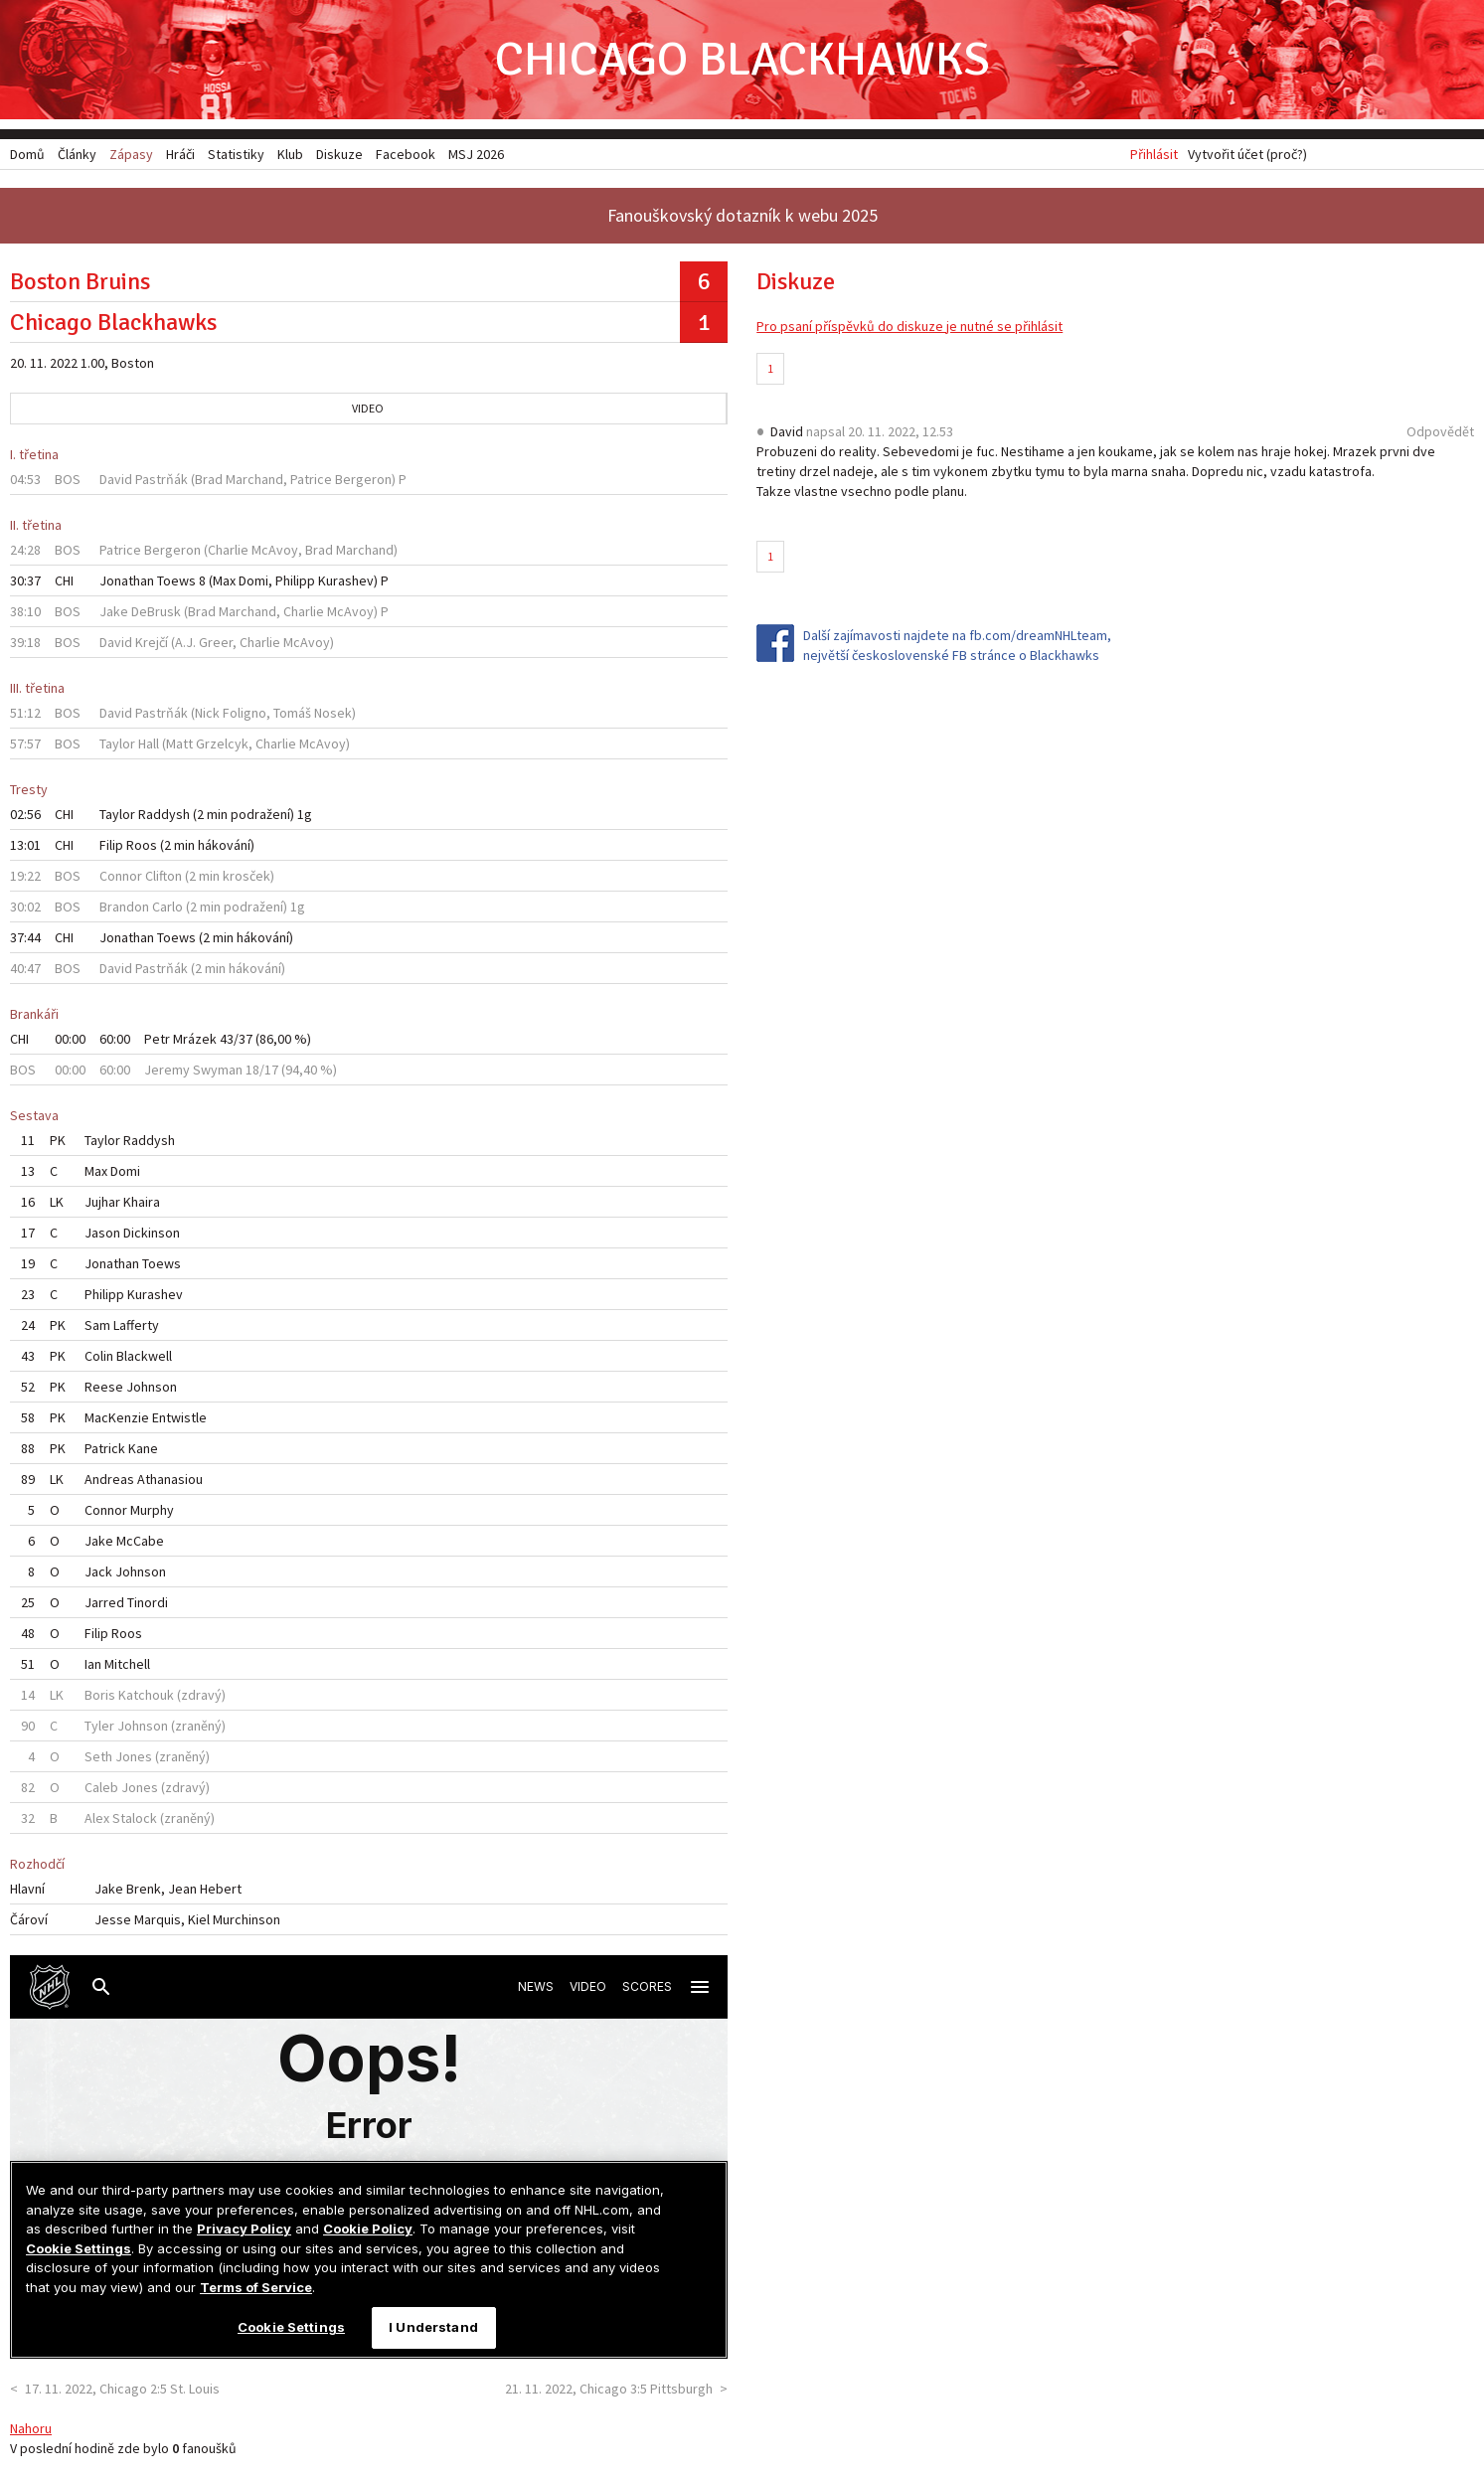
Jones (133, 1756)
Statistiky (236, 154)
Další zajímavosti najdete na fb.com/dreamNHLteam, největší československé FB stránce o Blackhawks (957, 645)
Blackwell (144, 1356)
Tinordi (147, 1602)
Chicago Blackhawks (742, 59)
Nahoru (31, 2428)
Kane (143, 1448)
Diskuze (339, 154)
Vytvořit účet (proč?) (1247, 154)
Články (77, 154)
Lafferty (136, 1325)
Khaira (141, 1202)
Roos (141, 845)
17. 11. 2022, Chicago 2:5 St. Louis (122, 2388)
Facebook (405, 154)
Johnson (151, 1387)
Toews (176, 580)
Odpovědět (1440, 431)
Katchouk (146, 1695)
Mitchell (127, 1664)
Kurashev (346, 580)
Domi (253, 580)
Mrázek (195, 1039)
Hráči (180, 154)
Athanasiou (170, 1479)
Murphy (152, 1510)
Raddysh (164, 814)
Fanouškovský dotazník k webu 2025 (742, 215)
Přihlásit (1154, 154)
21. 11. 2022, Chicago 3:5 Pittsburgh (609, 2388)
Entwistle (179, 1417)
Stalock (134, 1818)
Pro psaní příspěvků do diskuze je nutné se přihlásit (909, 326)
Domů (27, 154)
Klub (290, 154)
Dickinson (151, 1232)
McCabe (140, 1541)
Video (368, 408)
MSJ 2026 (476, 154)
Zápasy (131, 154)
